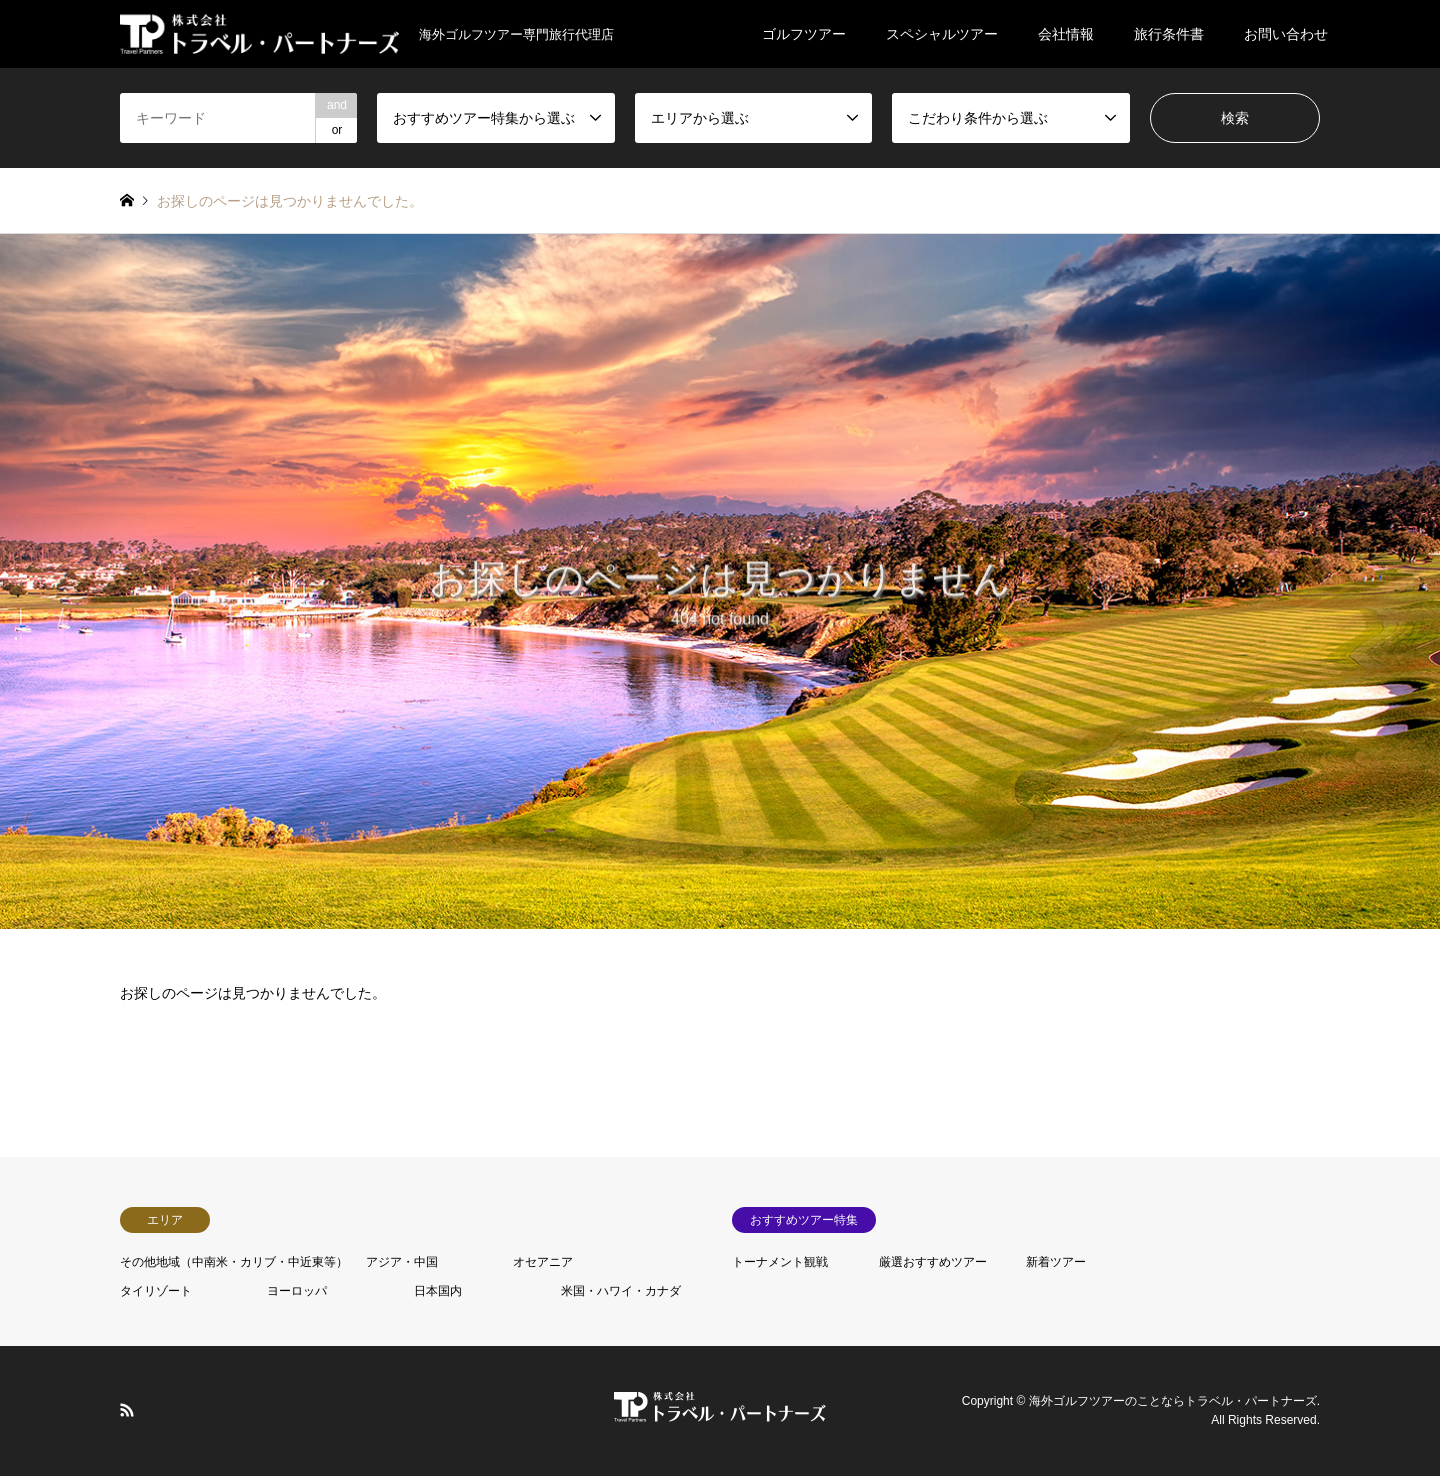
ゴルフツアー (804, 34)
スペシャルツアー (942, 34)
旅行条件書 (1169, 34)
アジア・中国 (402, 1262)
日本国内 (438, 1291)
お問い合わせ (1286, 34)
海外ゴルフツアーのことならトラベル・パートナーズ (1173, 1401)
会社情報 (1066, 34)
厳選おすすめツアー (933, 1262)
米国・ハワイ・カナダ (621, 1291)
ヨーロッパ (297, 1291)
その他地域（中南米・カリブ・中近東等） (234, 1262)
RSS (127, 1409)
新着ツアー (1056, 1262)
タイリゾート (156, 1291)
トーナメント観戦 (780, 1262)
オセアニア (543, 1262)
